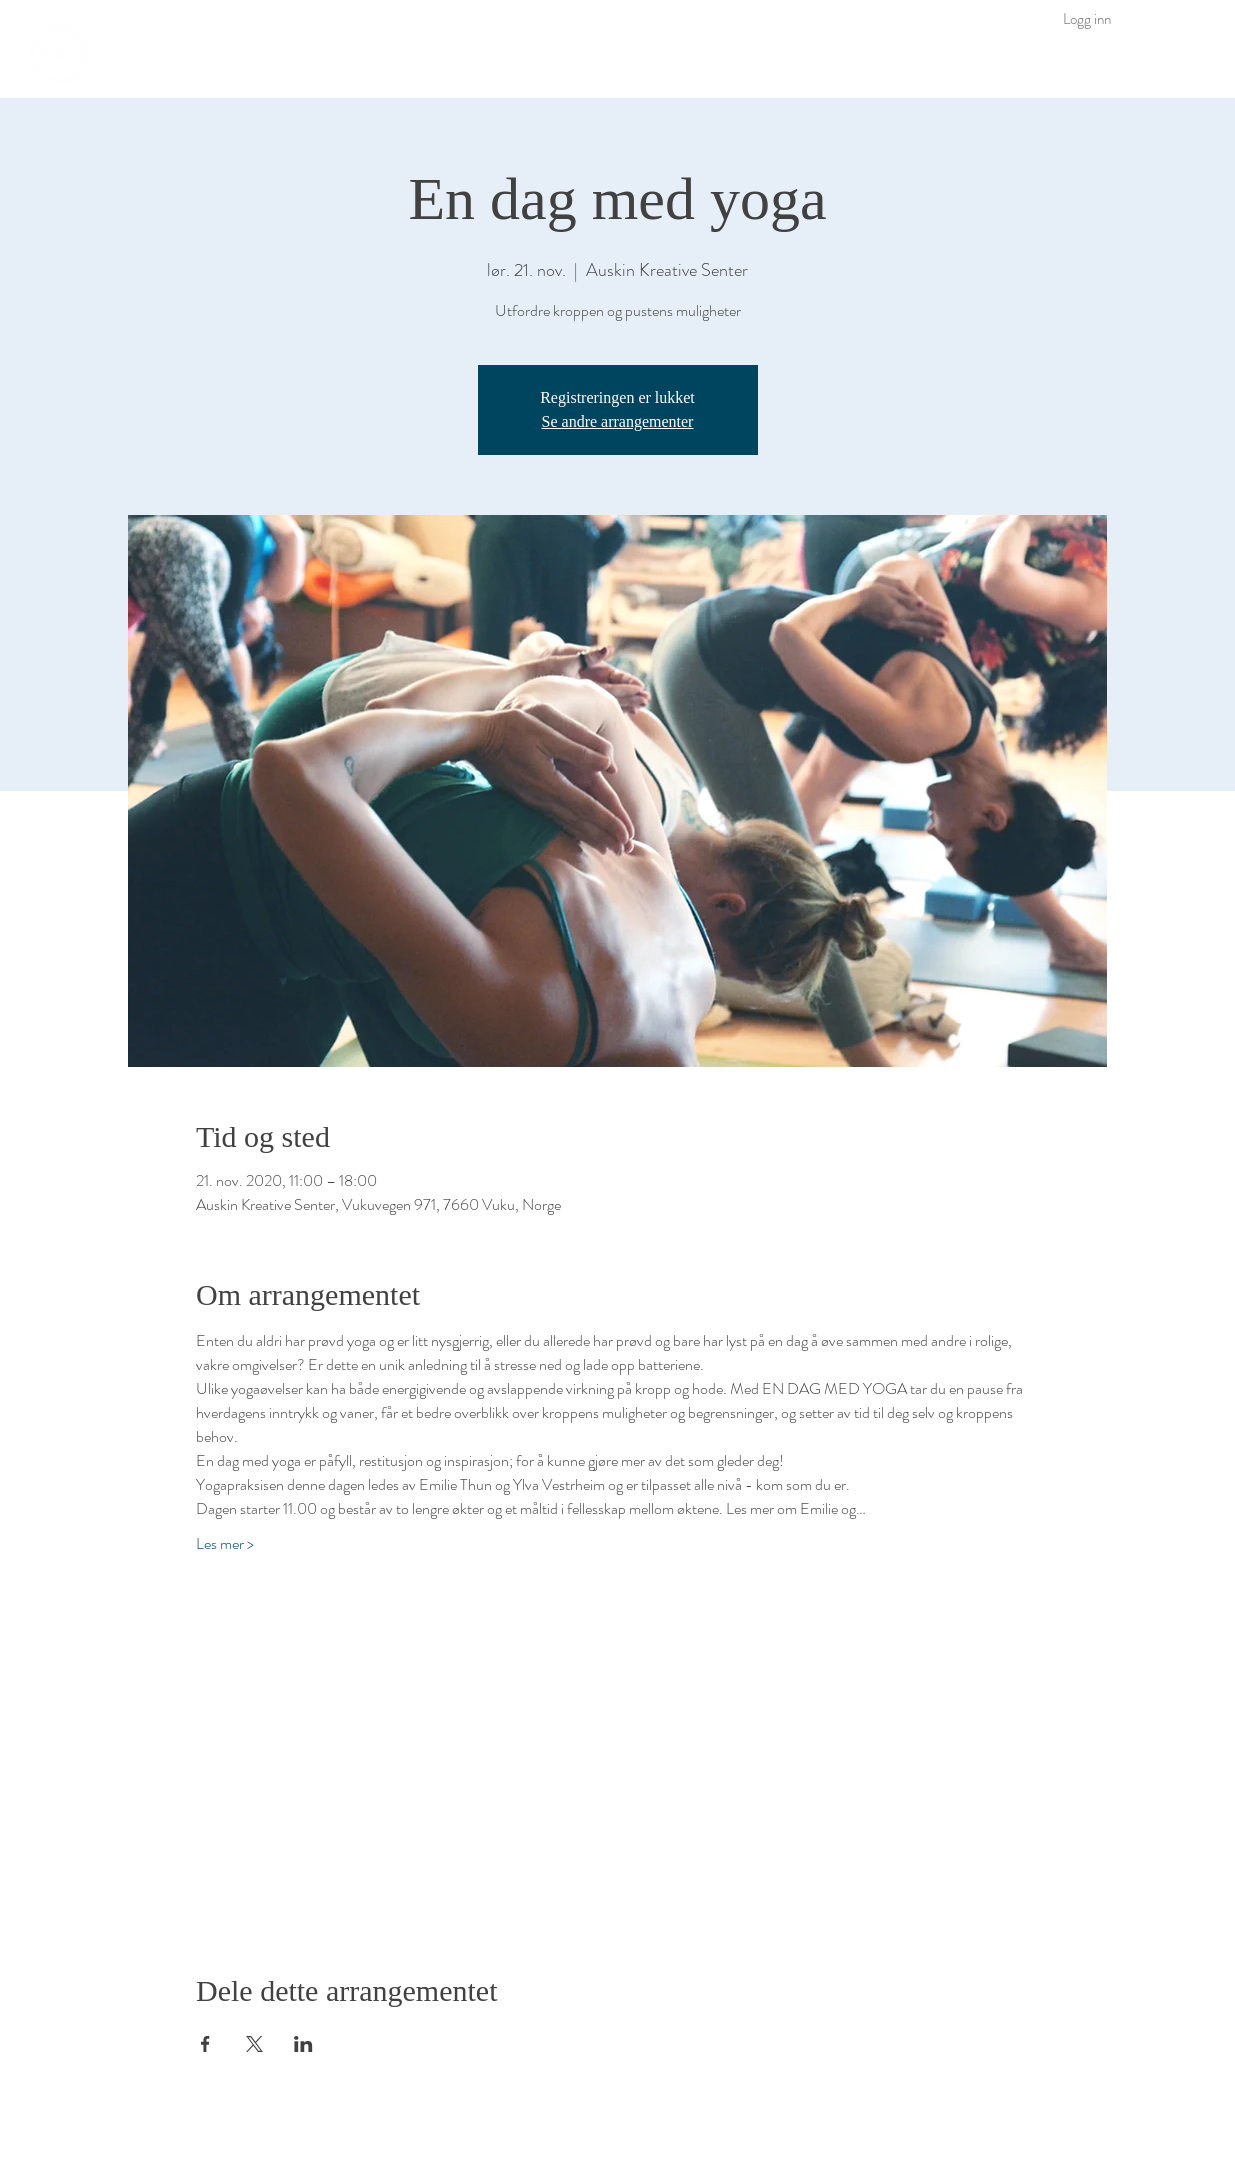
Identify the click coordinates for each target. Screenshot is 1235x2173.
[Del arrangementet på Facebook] (205, 2044)
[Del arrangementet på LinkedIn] (303, 2044)
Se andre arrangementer (618, 421)
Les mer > (225, 1544)
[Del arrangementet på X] (254, 2044)
